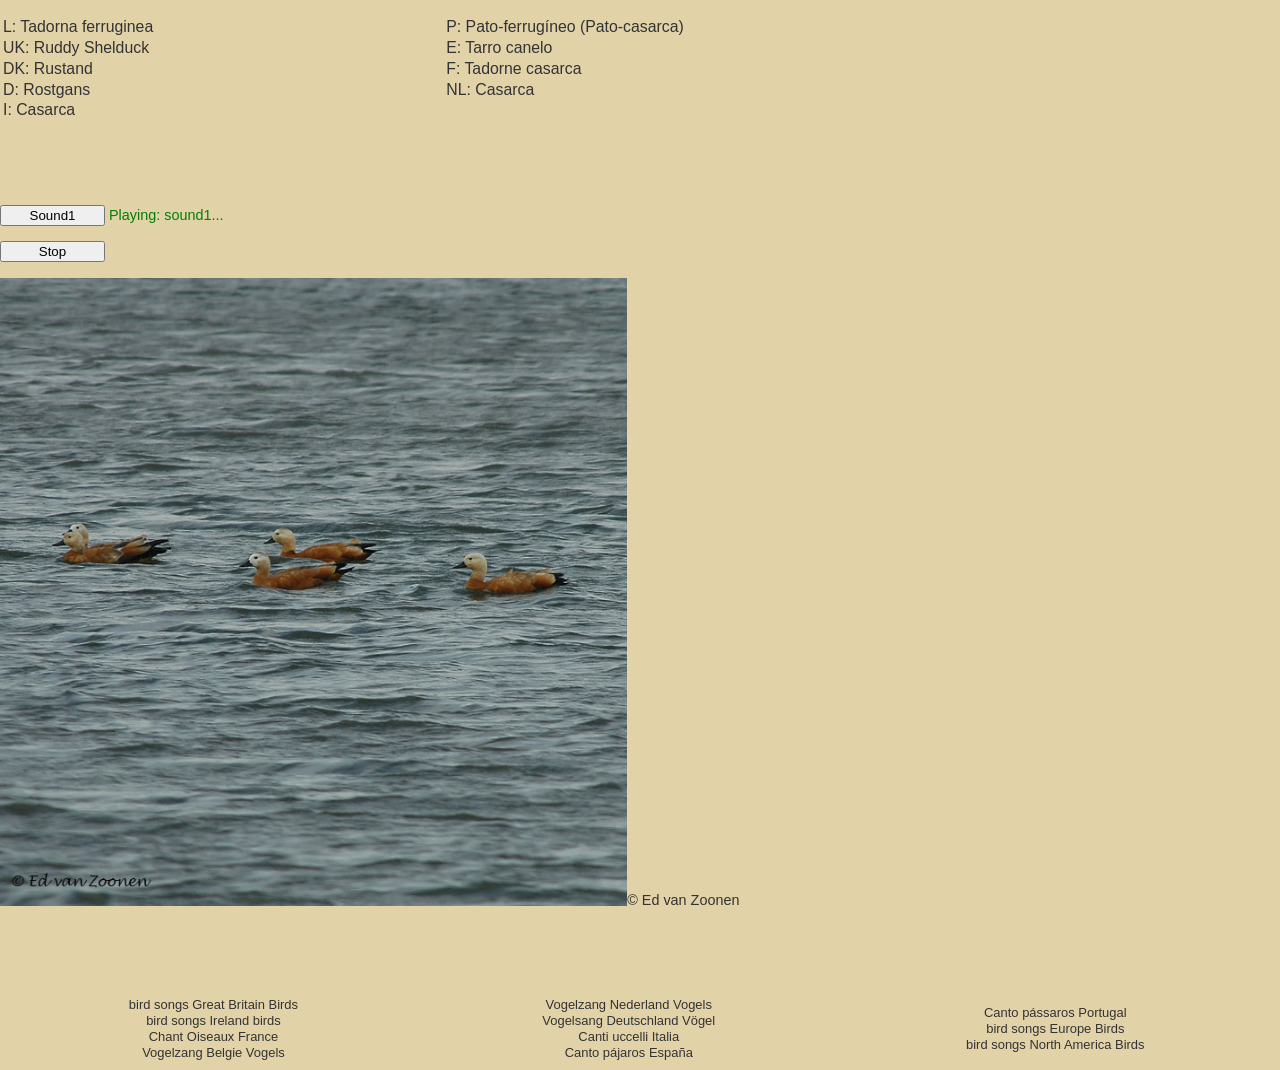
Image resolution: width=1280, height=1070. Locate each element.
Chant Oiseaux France (214, 1036)
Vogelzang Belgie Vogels (213, 1052)
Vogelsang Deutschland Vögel (628, 1020)
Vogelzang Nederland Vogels (629, 1004)
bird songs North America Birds (1055, 1044)
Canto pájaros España (629, 1052)
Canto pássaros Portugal (1055, 1012)
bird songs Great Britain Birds (213, 1004)
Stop (52, 251)
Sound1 (53, 215)
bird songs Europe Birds (1055, 1028)
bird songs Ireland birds (213, 1020)
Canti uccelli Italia (628, 1036)
